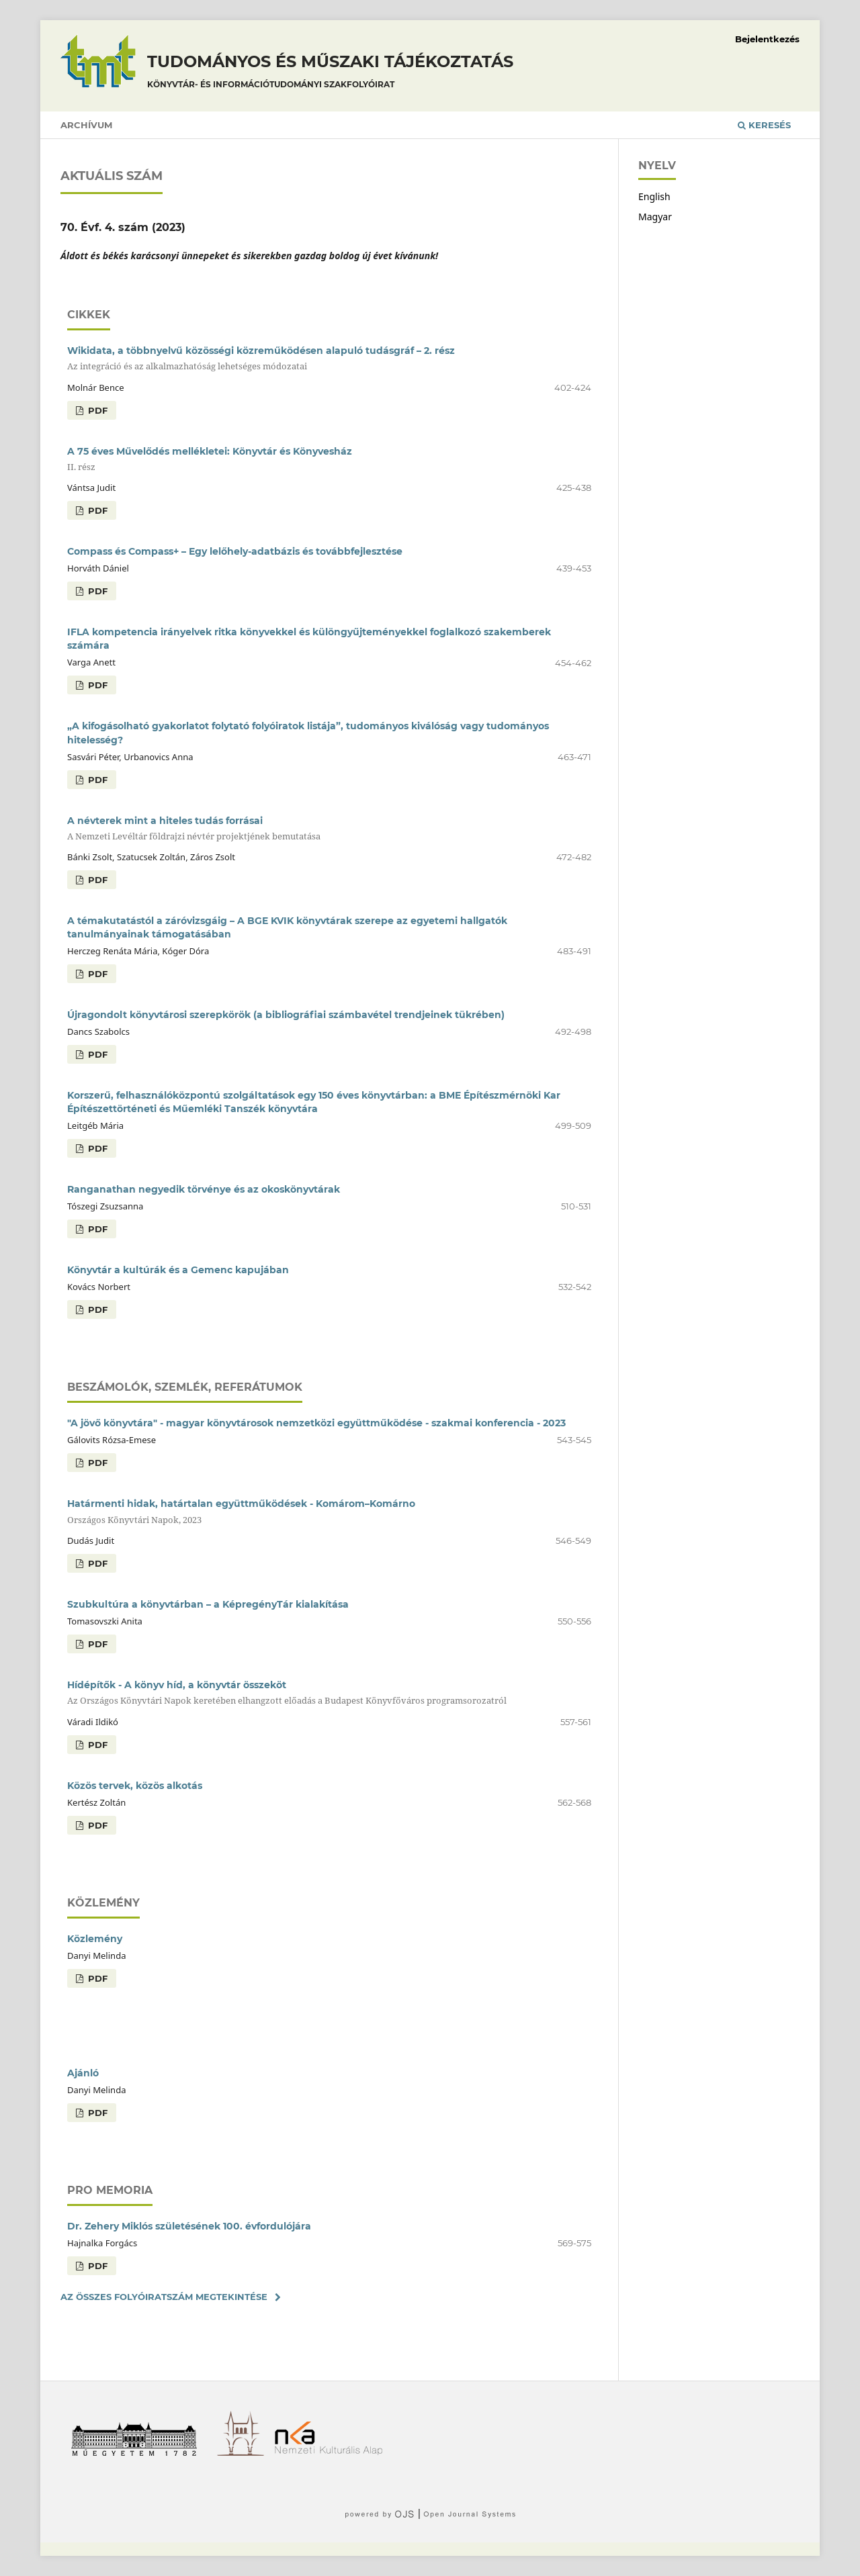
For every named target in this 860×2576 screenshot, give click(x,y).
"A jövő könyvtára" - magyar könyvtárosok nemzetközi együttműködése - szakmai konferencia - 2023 (316, 1423)
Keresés (764, 125)
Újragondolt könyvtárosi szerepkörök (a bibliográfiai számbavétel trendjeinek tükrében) (286, 1015)
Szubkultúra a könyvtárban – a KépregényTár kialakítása (208, 1604)
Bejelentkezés (767, 39)
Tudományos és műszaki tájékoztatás (330, 73)
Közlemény (94, 1939)
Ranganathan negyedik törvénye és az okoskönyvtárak (203, 1189)
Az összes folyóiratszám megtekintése (163, 2296)
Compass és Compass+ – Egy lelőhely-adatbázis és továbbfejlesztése (234, 551)
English (654, 196)
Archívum (86, 125)
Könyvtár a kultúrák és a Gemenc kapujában (178, 1270)
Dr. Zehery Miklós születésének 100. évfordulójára (189, 2226)
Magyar (655, 216)
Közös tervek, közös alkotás (134, 1786)
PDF (96, 410)
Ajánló (83, 2073)
